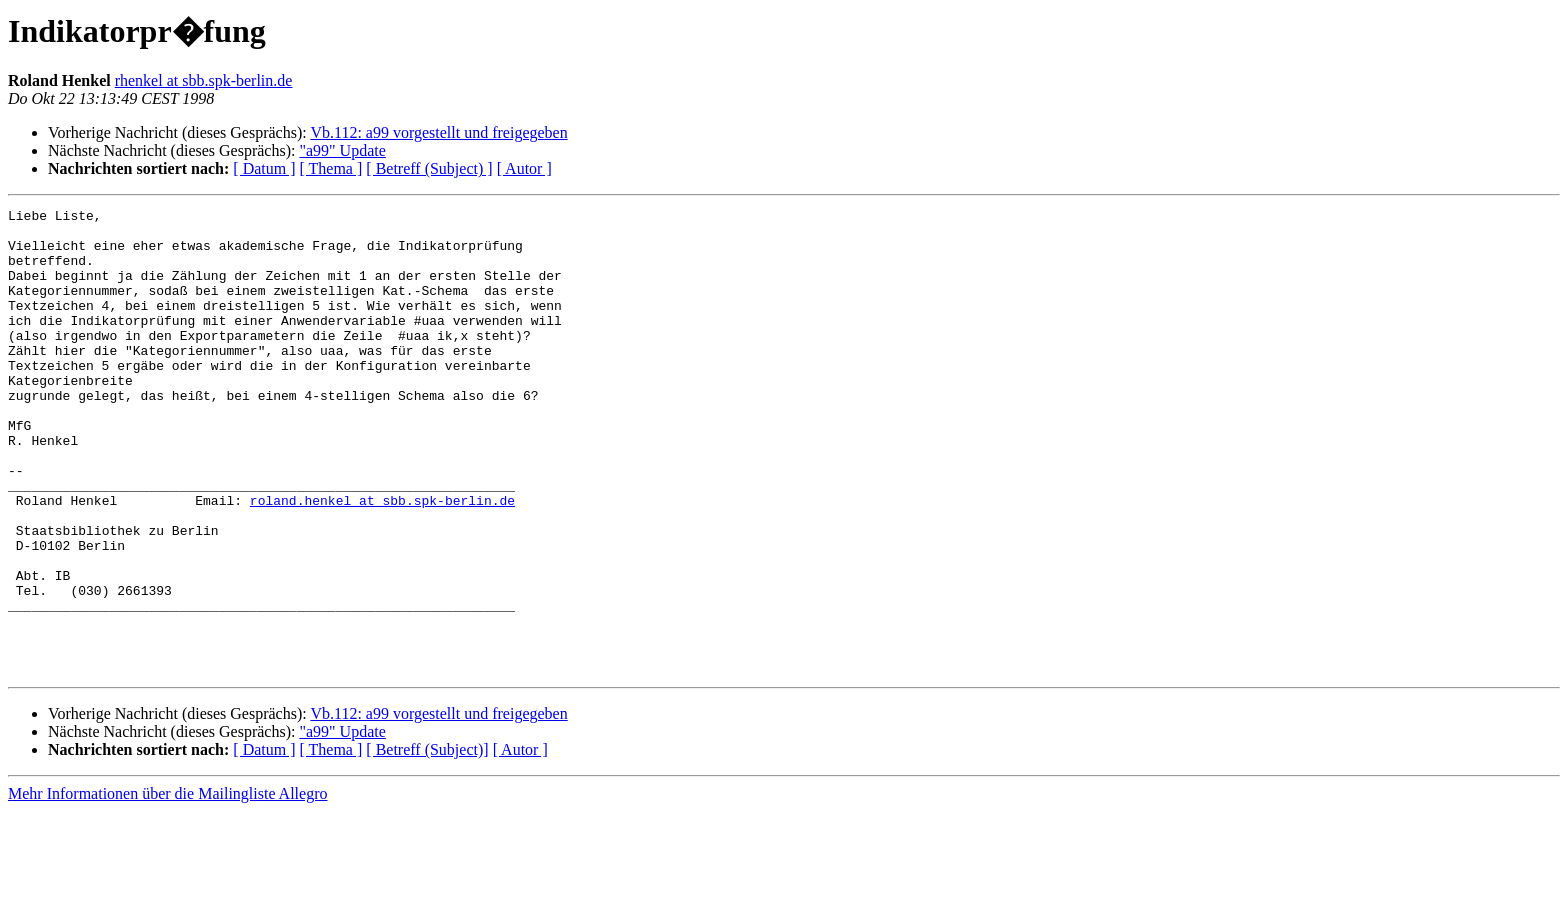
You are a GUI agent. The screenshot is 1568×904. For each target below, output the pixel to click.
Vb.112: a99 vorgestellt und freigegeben (438, 132)
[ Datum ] (264, 168)
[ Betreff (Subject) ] (429, 168)
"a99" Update (342, 150)
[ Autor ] (524, 168)
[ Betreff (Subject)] (427, 842)
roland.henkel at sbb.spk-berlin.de (382, 560)
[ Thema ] (331, 168)
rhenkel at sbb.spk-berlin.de (204, 80)
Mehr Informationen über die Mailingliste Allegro (167, 886)
